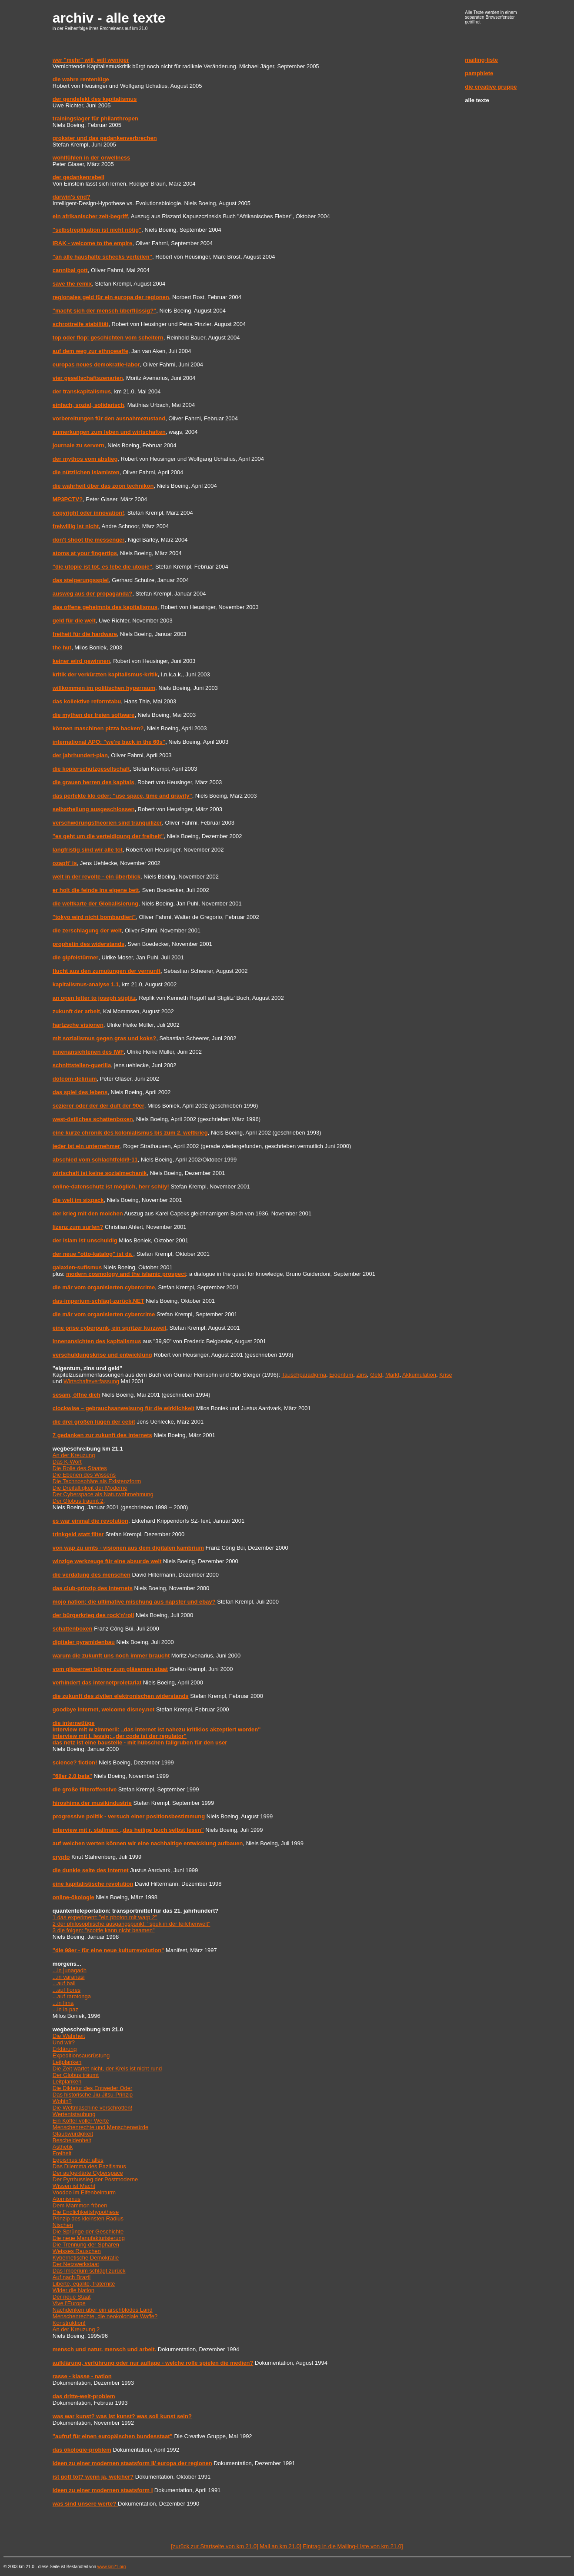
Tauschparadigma (303, 1374)
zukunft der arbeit (76, 1011)
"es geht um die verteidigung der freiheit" (108, 836)
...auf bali (64, 1983)
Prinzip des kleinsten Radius (88, 2218)
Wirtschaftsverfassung (91, 1381)
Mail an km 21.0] (280, 2546)
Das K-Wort (67, 1461)
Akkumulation (419, 1374)
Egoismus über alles (78, 2160)
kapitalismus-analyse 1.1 (86, 984)
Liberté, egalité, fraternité (84, 2283)
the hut (62, 647)
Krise (445, 1374)
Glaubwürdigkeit (73, 2133)
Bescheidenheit (72, 2140)
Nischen (63, 2225)
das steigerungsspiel (81, 580)
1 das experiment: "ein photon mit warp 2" (105, 1917)
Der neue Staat (71, 2296)
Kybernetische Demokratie (86, 2257)
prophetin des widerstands (88, 944)
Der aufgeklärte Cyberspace (88, 2173)
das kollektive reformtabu (87, 701)
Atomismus (66, 2199)
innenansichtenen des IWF (88, 1051)
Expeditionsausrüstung (81, 2055)
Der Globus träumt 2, (79, 1501)
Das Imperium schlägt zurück (89, 2270)
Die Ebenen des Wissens (84, 1474)
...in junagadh (70, 1970)
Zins (361, 1374)
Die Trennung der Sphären (86, 2244)
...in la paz (65, 2009)
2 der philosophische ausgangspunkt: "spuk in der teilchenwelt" (131, 1923)
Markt (392, 1374)
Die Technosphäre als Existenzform (97, 1481)
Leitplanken (67, 2062)
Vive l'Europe (69, 2303)
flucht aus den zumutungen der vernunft (106, 971)
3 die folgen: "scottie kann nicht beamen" (104, 1930)
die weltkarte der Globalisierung (95, 903)
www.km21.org (111, 2566)
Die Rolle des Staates (80, 1468)
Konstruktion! (69, 2323)
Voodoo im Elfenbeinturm (84, 2192)
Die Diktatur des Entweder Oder (93, 2088)
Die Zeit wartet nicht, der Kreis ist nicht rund (107, 2068)
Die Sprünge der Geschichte (88, 2231)
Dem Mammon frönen (80, 2205)
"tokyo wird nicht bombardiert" (94, 917)
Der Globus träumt (76, 2075)
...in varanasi (69, 1977)
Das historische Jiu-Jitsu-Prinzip (93, 2094)
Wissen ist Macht (74, 2186)
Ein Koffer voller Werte (81, 2120)
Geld (376, 1374)
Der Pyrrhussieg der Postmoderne (95, 2179)
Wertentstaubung (74, 2114)
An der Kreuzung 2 (76, 2329)
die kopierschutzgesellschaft (91, 768)
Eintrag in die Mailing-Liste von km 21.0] (353, 2546)
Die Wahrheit (69, 2036)
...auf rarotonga (72, 1996)
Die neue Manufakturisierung (89, 2238)
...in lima (63, 2003)
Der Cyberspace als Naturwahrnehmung (103, 1494)
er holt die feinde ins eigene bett (96, 890)
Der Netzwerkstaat (76, 2264)
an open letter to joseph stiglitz (94, 998)
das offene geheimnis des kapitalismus (105, 607)
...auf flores (66, 1990)
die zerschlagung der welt (87, 930)
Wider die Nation (73, 2290)
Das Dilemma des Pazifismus (89, 2166)
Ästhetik (63, 2146)
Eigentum (341, 1374)
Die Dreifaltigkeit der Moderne (90, 1487)
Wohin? (62, 2101)
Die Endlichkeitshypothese (86, 2212)
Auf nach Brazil (71, 2277)
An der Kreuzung (74, 1455)
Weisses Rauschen (77, 2251)
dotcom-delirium (75, 1078)
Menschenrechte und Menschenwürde (100, 2127)
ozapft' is (65, 863)
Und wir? (64, 2042)
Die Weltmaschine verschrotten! (92, 2107)
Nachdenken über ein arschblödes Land (103, 2309)
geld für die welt (74, 620)
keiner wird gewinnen (81, 661)
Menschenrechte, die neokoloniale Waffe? (105, 2316)
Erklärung (65, 2049)
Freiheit (62, 2153)
